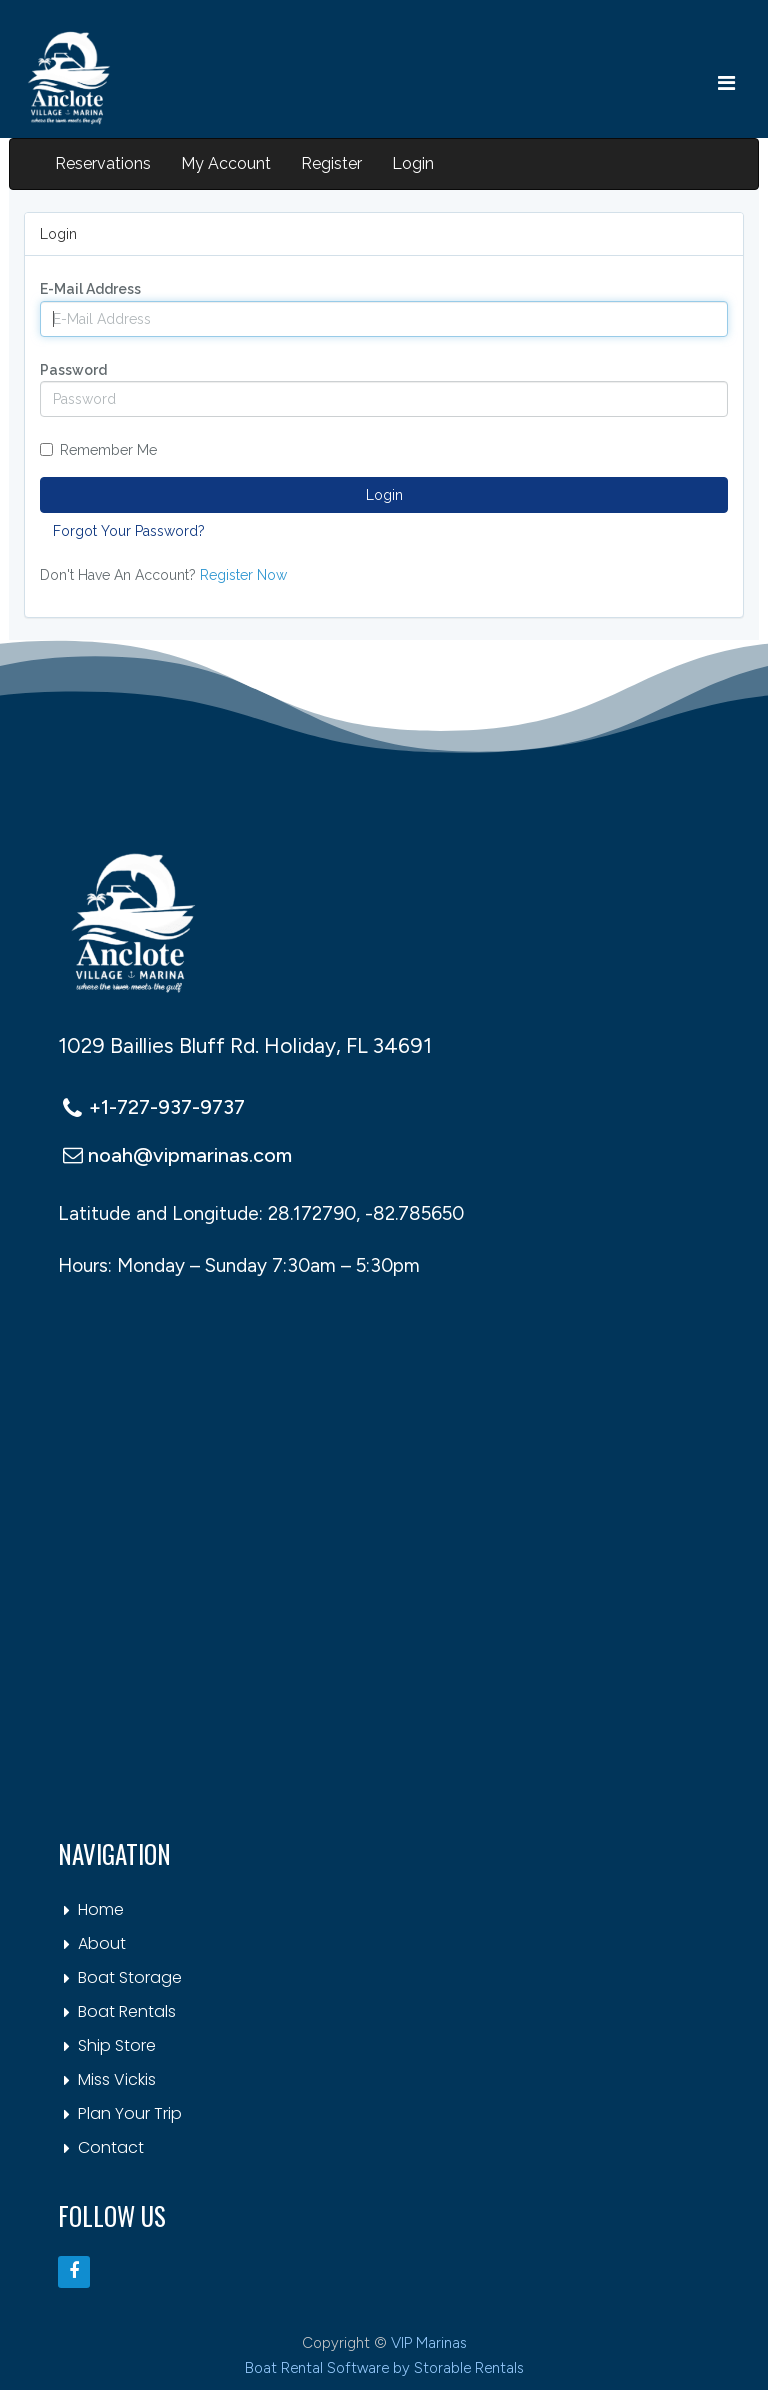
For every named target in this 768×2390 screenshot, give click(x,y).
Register (331, 163)
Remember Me (98, 450)
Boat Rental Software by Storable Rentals (384, 2368)
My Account (226, 163)
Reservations (103, 163)
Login (413, 163)
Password (73, 370)
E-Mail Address (90, 289)
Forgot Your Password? (129, 531)
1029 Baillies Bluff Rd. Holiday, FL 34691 (245, 1045)
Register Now (243, 575)
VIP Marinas (429, 2343)
